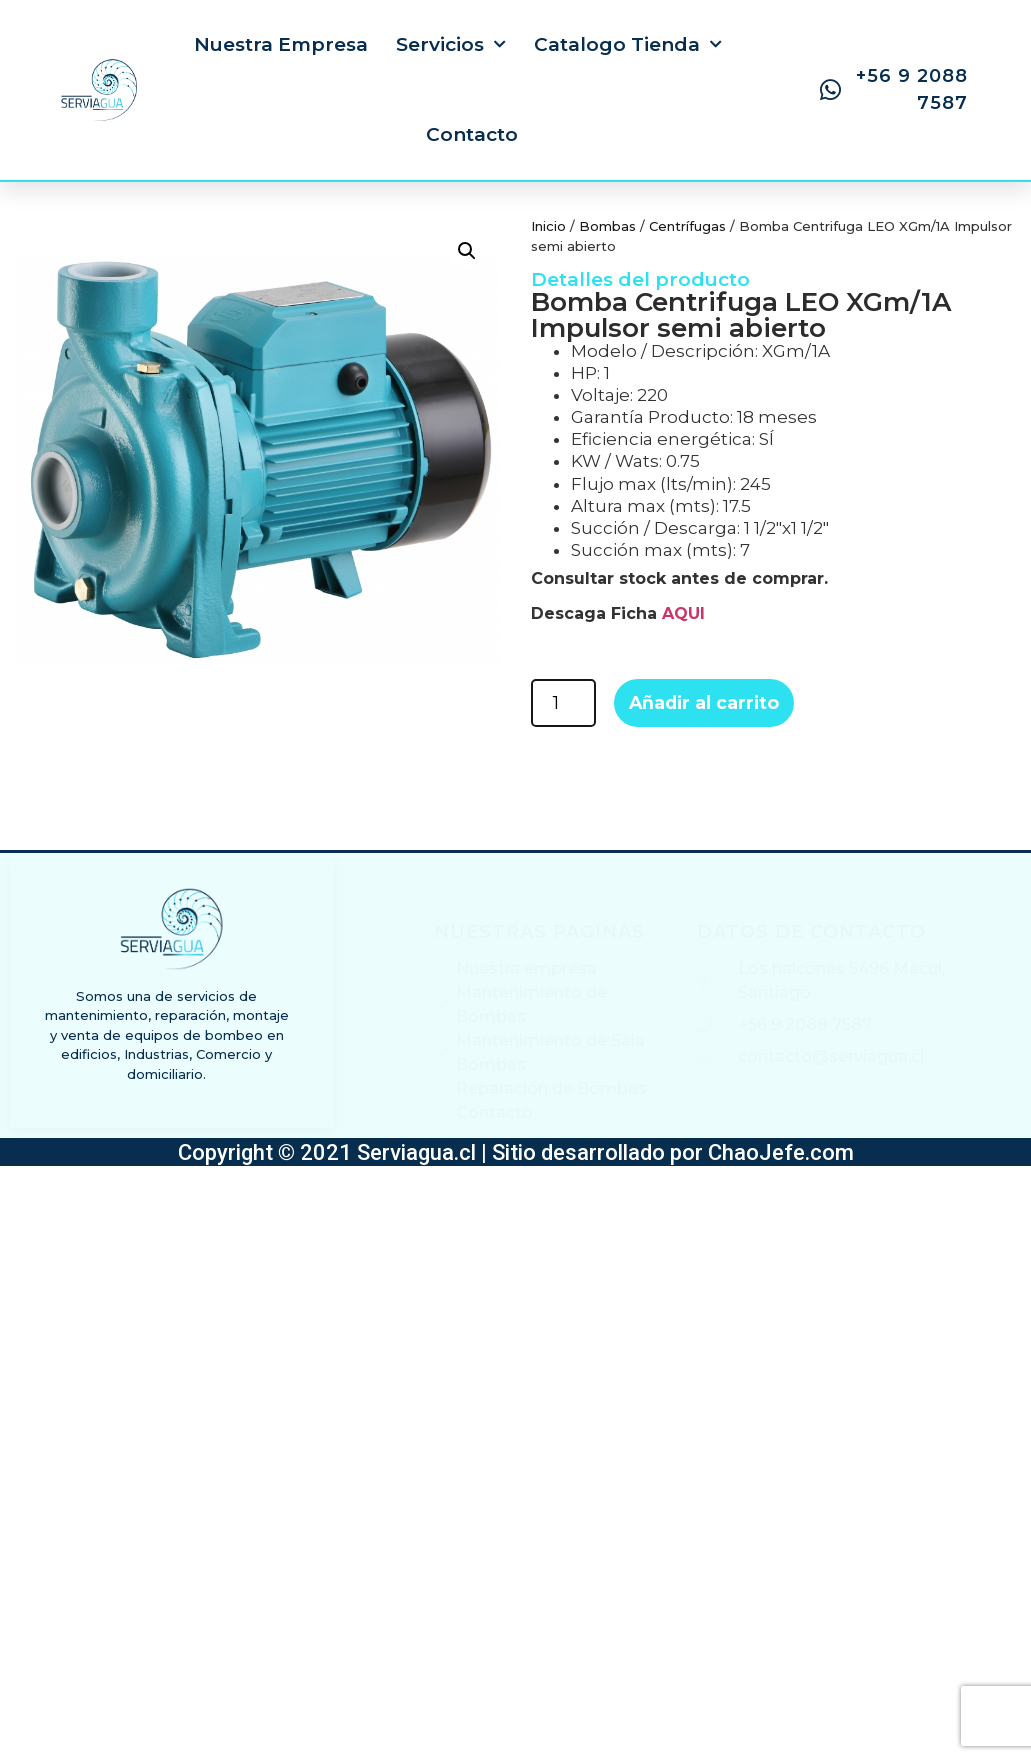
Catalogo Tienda (628, 44)
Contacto (472, 134)
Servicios (451, 44)
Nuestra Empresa (281, 44)
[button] (467, 251)
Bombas (607, 226)
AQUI (683, 613)
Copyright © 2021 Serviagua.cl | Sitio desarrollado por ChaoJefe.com (516, 1152)
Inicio (548, 226)
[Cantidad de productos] (563, 703)
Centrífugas (687, 226)
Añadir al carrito (704, 702)
